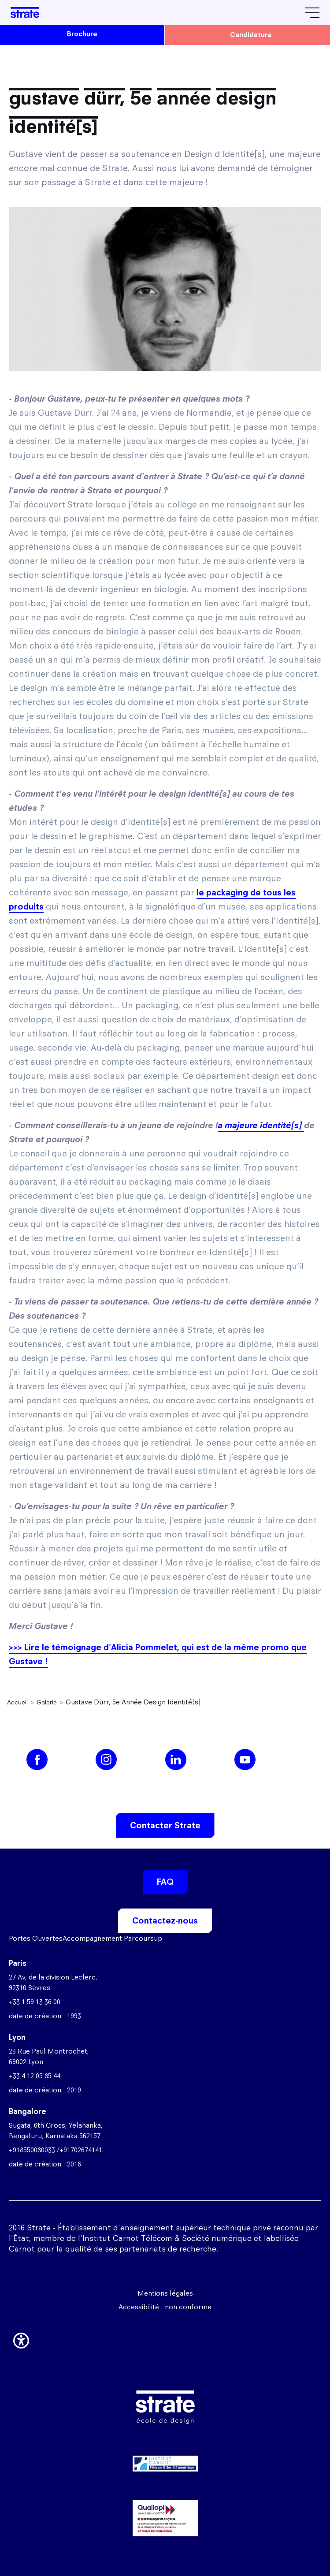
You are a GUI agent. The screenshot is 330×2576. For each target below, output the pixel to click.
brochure (82, 34)
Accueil (17, 1702)
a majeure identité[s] (261, 1125)
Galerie (47, 1702)
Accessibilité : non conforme (165, 2307)
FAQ (165, 1882)
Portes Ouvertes (36, 1938)
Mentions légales (165, 2293)
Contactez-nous (165, 1921)
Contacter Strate (165, 1825)
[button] (21, 2338)
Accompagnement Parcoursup (112, 1938)
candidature (251, 34)
